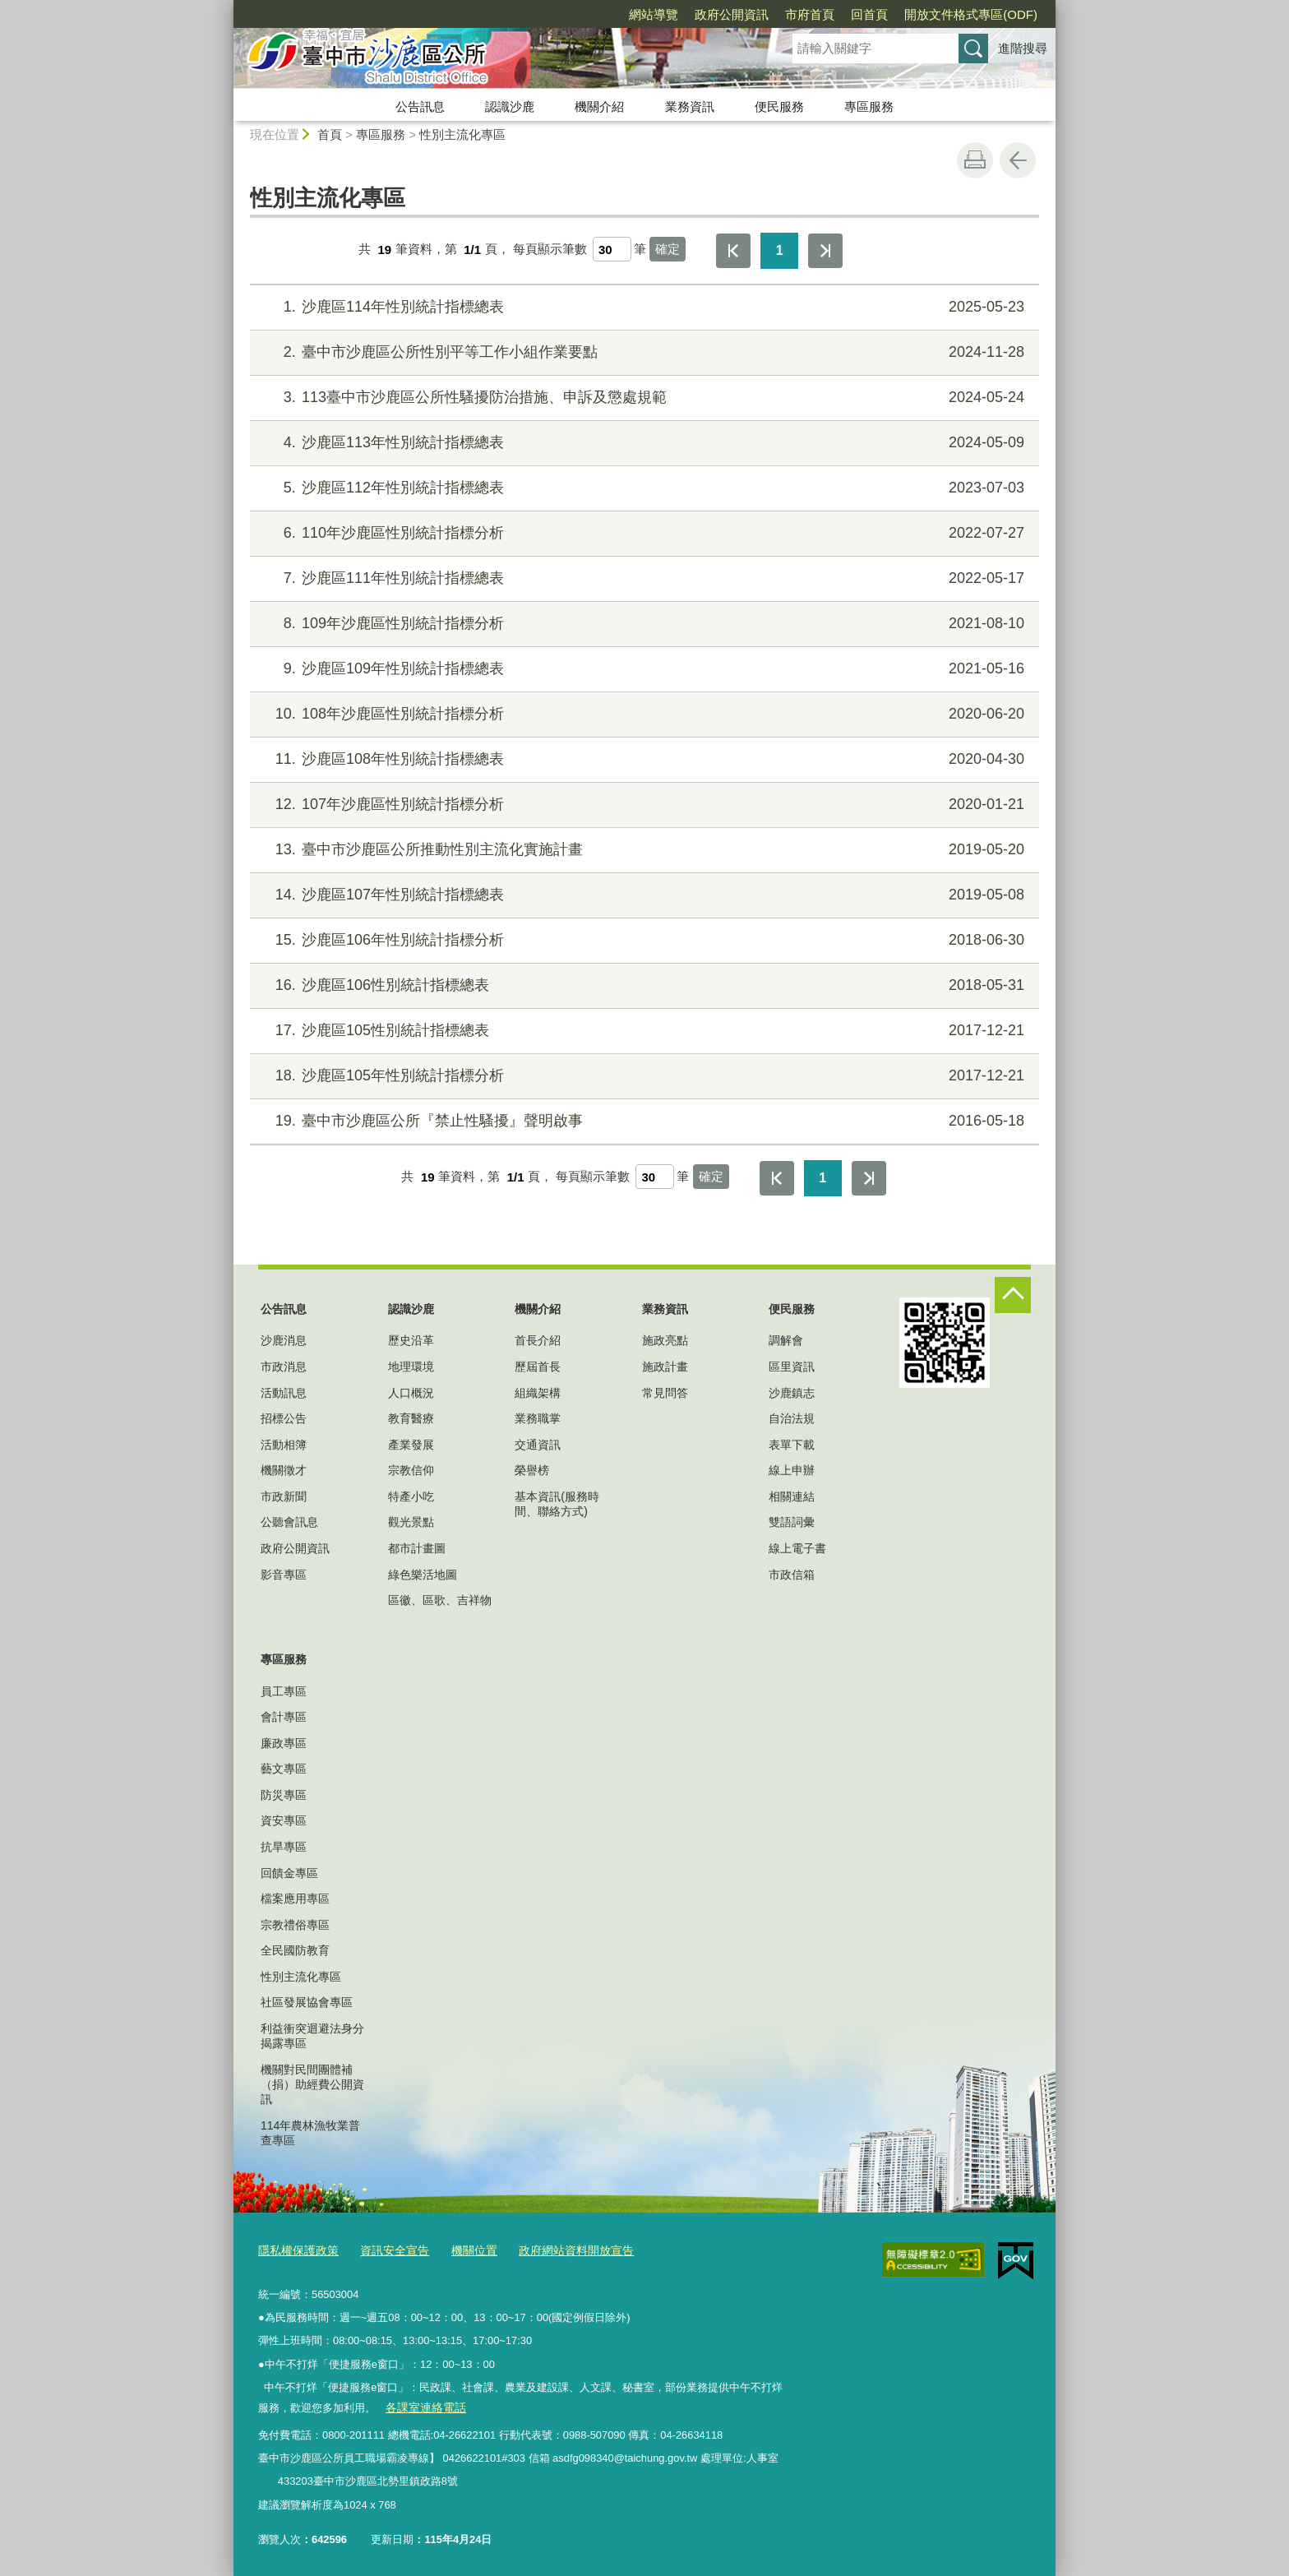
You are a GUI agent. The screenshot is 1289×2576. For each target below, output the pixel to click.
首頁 (329, 134)
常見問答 (665, 1392)
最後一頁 (825, 251)
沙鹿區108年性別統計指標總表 (642, 759)
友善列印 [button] (975, 160)
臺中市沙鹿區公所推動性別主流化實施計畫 (642, 850)
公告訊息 (420, 106)
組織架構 (538, 1392)
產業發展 (411, 1444)
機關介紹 (599, 106)
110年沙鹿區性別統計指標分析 (642, 533)
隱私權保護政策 (295, 2249)
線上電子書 (797, 1548)
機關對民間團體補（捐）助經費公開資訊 (312, 2084)
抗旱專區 (284, 1846)
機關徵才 (284, 1470)
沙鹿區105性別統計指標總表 (642, 1031)
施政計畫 (665, 1366)
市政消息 (284, 1366)
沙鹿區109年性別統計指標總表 (642, 669)
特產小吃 (411, 1496)
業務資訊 (689, 106)
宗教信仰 (411, 1470)
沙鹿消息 (284, 1340)
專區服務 (869, 106)
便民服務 (779, 106)
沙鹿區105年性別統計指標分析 (642, 1076)
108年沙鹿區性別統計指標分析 (642, 714)
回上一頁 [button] (1018, 160)
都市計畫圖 (417, 1548)
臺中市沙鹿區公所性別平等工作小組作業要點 (642, 352)
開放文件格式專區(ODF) (970, 14)
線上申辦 (792, 1470)
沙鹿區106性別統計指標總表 (642, 985)
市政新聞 (284, 1496)
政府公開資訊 (732, 14)
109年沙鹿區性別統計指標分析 (642, 624)
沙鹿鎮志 (792, 1392)
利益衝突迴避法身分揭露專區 (312, 2036)
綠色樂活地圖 (422, 1574)
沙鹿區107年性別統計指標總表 (642, 895)
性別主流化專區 (462, 134)
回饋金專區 (289, 1873)
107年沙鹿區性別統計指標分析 (642, 804)
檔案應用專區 (295, 1898)
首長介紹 (538, 1340)
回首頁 (869, 14)
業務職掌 (538, 1418)
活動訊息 (284, 1392)
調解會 (786, 1340)
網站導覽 (653, 14)
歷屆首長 (538, 1366)
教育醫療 (411, 1418)
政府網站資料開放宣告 (558, 2249)
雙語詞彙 (792, 1521)
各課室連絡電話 (422, 2404)
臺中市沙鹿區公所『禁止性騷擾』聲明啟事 (642, 1121)
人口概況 (411, 1392)
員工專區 (284, 1691)
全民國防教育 (295, 1950)
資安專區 (284, 1820)
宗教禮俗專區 (295, 1924)
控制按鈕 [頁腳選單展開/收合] (1013, 1295)
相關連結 (792, 1496)
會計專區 (284, 1716)
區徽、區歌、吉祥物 (440, 1600)
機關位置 (462, 2249)
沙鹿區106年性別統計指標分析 (642, 940)
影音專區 (284, 1574)
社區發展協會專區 (307, 2002)
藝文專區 (284, 1768)
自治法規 (792, 1418)
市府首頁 (809, 14)
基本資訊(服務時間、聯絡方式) (557, 1504)
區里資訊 (792, 1366)
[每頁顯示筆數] (612, 249)
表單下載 (792, 1444)
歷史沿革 (411, 1340)
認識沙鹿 (509, 106)
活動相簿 (284, 1444)
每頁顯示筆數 (550, 250)
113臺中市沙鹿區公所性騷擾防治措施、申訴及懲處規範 (642, 397)
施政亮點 (665, 1340)
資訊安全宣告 (386, 2249)
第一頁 (733, 251)
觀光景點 (411, 1521)
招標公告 (284, 1418)
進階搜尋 (1022, 48)
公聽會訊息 (289, 1521)
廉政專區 (284, 1743)
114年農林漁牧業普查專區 (310, 2133)
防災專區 (284, 1794)
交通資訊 (538, 1444)
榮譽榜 (532, 1470)
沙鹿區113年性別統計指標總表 (642, 443)
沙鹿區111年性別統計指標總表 (642, 578)
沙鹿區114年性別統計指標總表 (642, 307)
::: (226, 7)
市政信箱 (792, 1574)
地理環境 (411, 1366)
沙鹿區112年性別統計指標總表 (642, 488)
